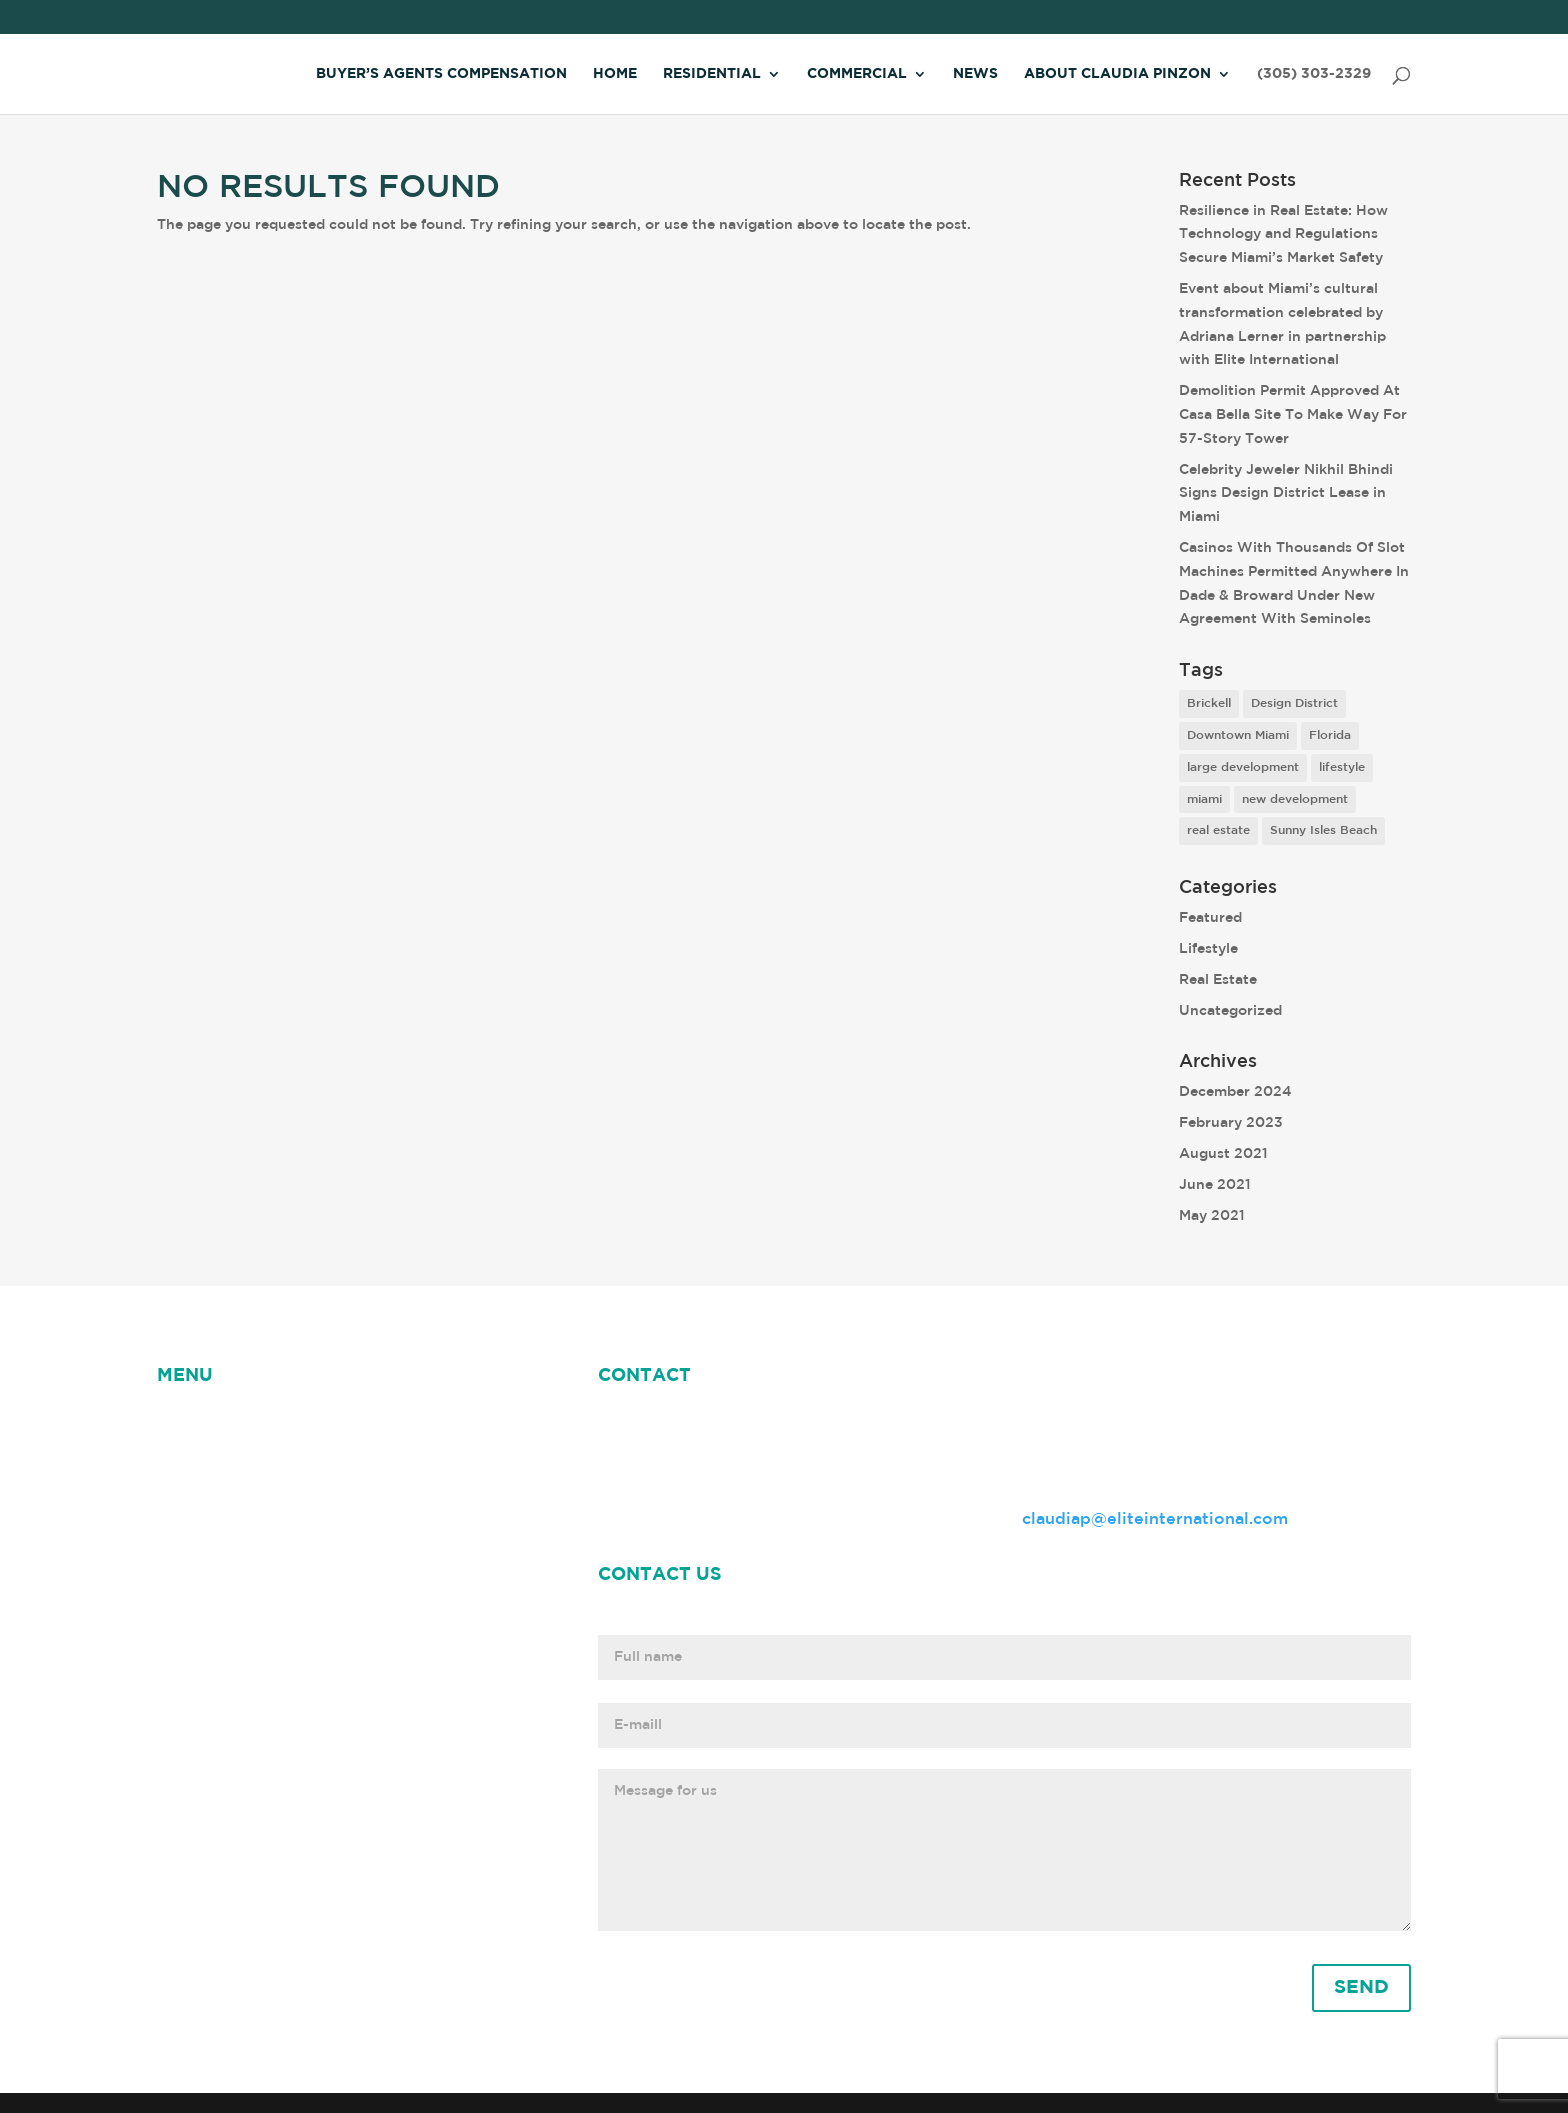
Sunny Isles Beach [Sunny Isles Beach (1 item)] (1323, 830)
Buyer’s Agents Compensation (441, 74)
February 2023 (1231, 1123)
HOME (182, 1423)
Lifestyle (1208, 949)
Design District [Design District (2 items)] (1294, 703)
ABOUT (332, 1423)
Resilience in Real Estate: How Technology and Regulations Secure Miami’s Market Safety (1283, 235)
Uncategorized (1230, 1011)
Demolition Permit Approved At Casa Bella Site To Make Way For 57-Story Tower (1293, 415)
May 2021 (1212, 1216)
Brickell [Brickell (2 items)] (1209, 703)
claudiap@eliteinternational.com (1155, 1519)
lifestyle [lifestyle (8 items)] (1342, 767)
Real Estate (1218, 980)
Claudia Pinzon (445, 1423)
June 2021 (1215, 1185)
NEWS (255, 1423)
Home (615, 74)
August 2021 (1223, 1154)
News (975, 74)
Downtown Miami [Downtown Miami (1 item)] (1238, 735)
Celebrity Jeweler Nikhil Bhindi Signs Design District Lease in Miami (1286, 494)
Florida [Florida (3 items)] (1330, 735)
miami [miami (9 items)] (1204, 799)
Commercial (857, 74)
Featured (1210, 918)
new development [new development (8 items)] (1295, 799)
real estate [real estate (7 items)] (1218, 830)
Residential (712, 74)
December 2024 (1235, 1092)
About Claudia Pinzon (1117, 74)
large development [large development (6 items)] (1243, 767)
